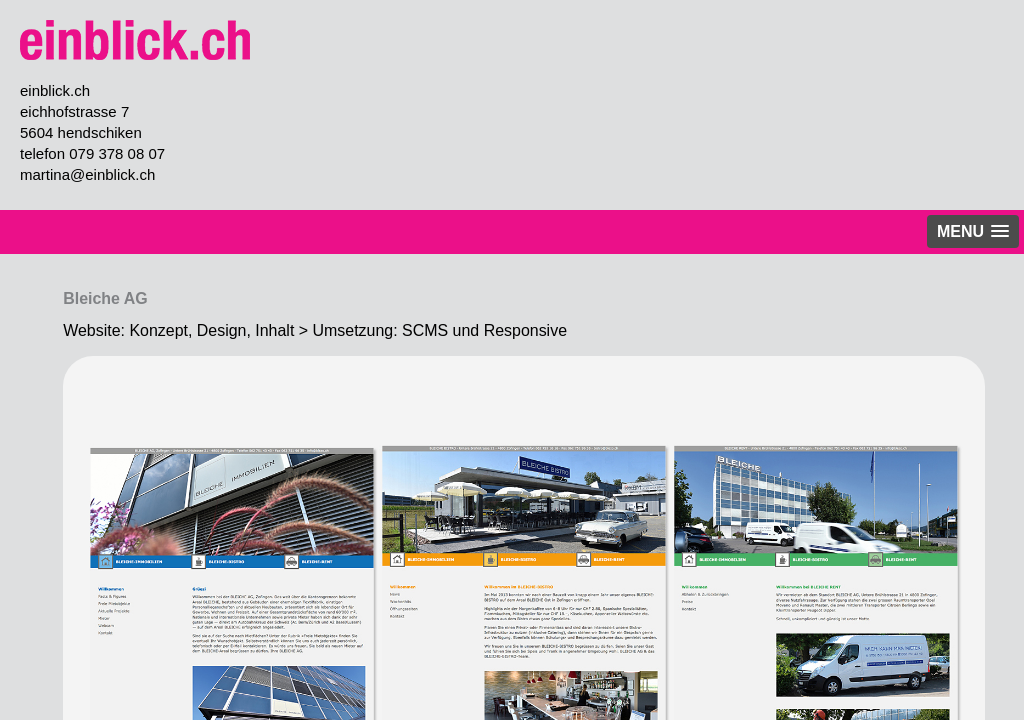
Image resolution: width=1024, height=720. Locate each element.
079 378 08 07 (117, 153)
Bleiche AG (105, 298)
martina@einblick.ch (87, 174)
